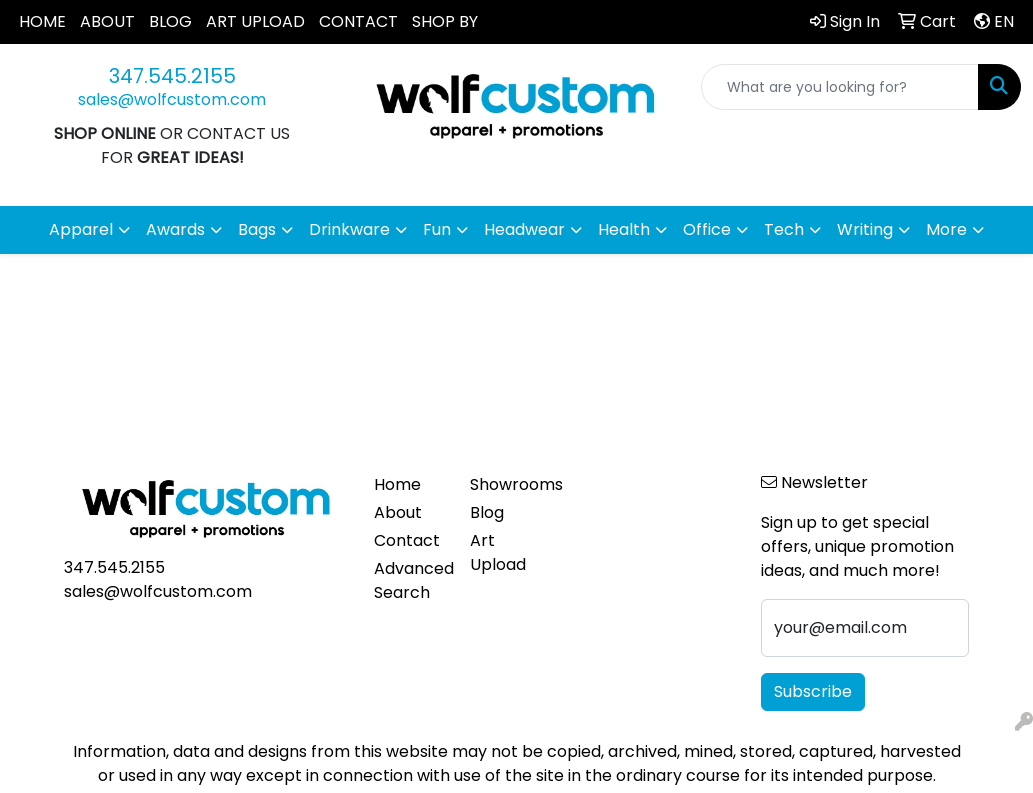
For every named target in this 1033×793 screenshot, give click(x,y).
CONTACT (358, 21)
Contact (407, 540)
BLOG (170, 21)
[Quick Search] (840, 87)
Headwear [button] (524, 229)
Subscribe (813, 691)
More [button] (946, 229)
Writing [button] (865, 229)
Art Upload (498, 552)
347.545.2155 (172, 76)
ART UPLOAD (255, 21)
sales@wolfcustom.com (172, 99)
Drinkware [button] (349, 229)
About (398, 512)
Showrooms (506, 484)
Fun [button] (437, 229)
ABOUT (107, 21)
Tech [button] (784, 229)
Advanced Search (410, 580)
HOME (42, 21)
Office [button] (707, 229)
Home (397, 484)
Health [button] (624, 229)
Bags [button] (257, 229)
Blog (487, 512)
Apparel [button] (81, 229)
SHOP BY (445, 21)
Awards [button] (175, 229)
